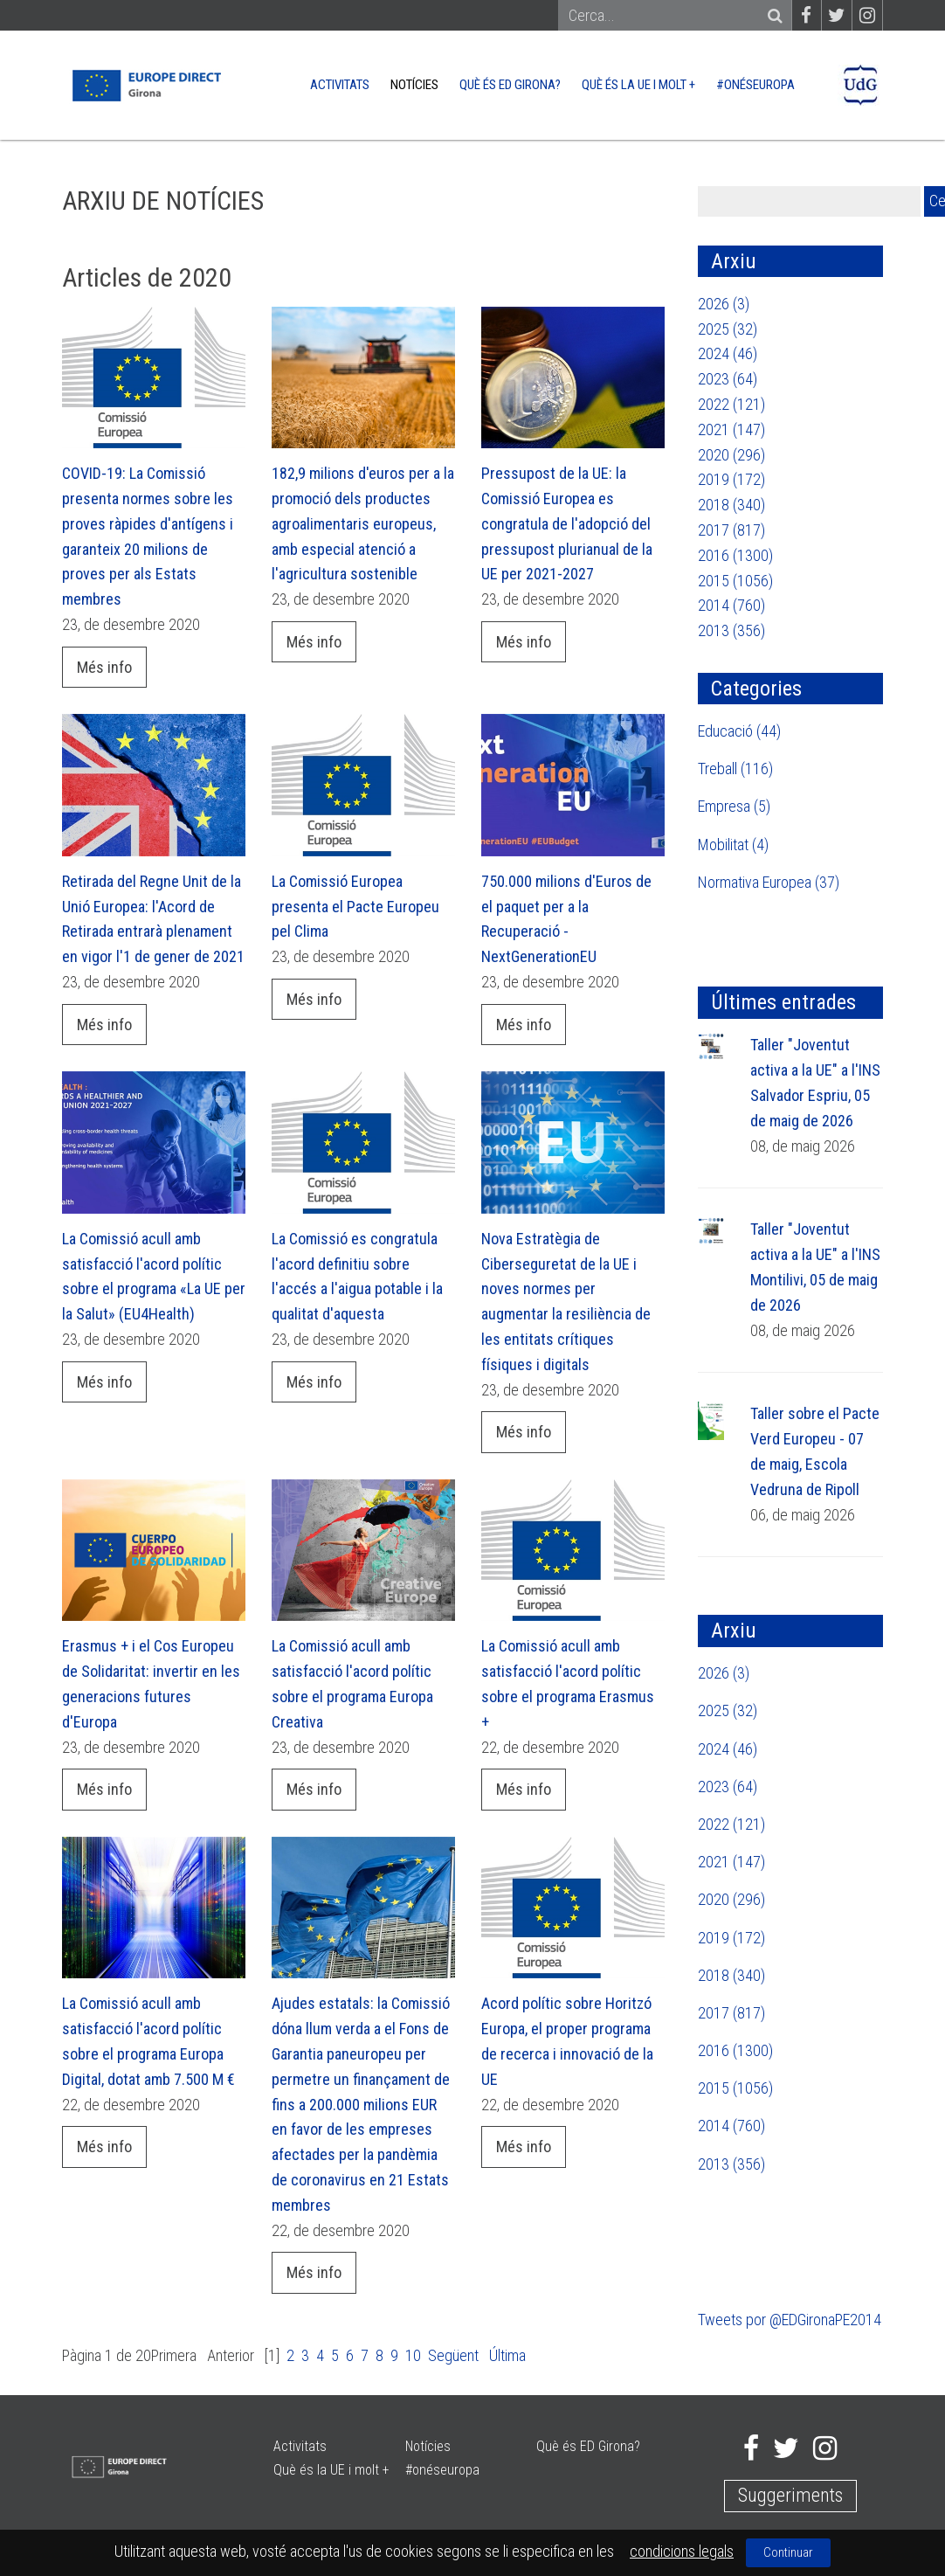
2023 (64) (727, 379)
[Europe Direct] (145, 83)
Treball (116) (735, 768)
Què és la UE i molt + (638, 85)
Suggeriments (790, 2495)
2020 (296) (731, 455)
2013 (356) (731, 630)
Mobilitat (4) (733, 844)
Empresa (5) (734, 806)
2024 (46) (727, 353)
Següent (453, 2355)
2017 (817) (731, 530)
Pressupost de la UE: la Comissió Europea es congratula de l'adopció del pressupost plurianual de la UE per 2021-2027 (566, 523)
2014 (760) (731, 605)
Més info (104, 667)
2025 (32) (727, 329)
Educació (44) (739, 731)
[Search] (667, 16)
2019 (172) (731, 479)
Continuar (788, 2552)
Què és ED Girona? (510, 85)
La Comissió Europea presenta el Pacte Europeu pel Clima (355, 906)
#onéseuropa (755, 85)
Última (507, 2355)
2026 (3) (723, 303)
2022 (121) (731, 404)
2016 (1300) (735, 555)
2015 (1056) (735, 580)
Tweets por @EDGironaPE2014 (789, 2319)
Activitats (339, 85)
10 (413, 2355)
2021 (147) (731, 429)
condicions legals (682, 2551)
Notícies (414, 85)
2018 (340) (731, 504)
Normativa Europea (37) (768, 882)
